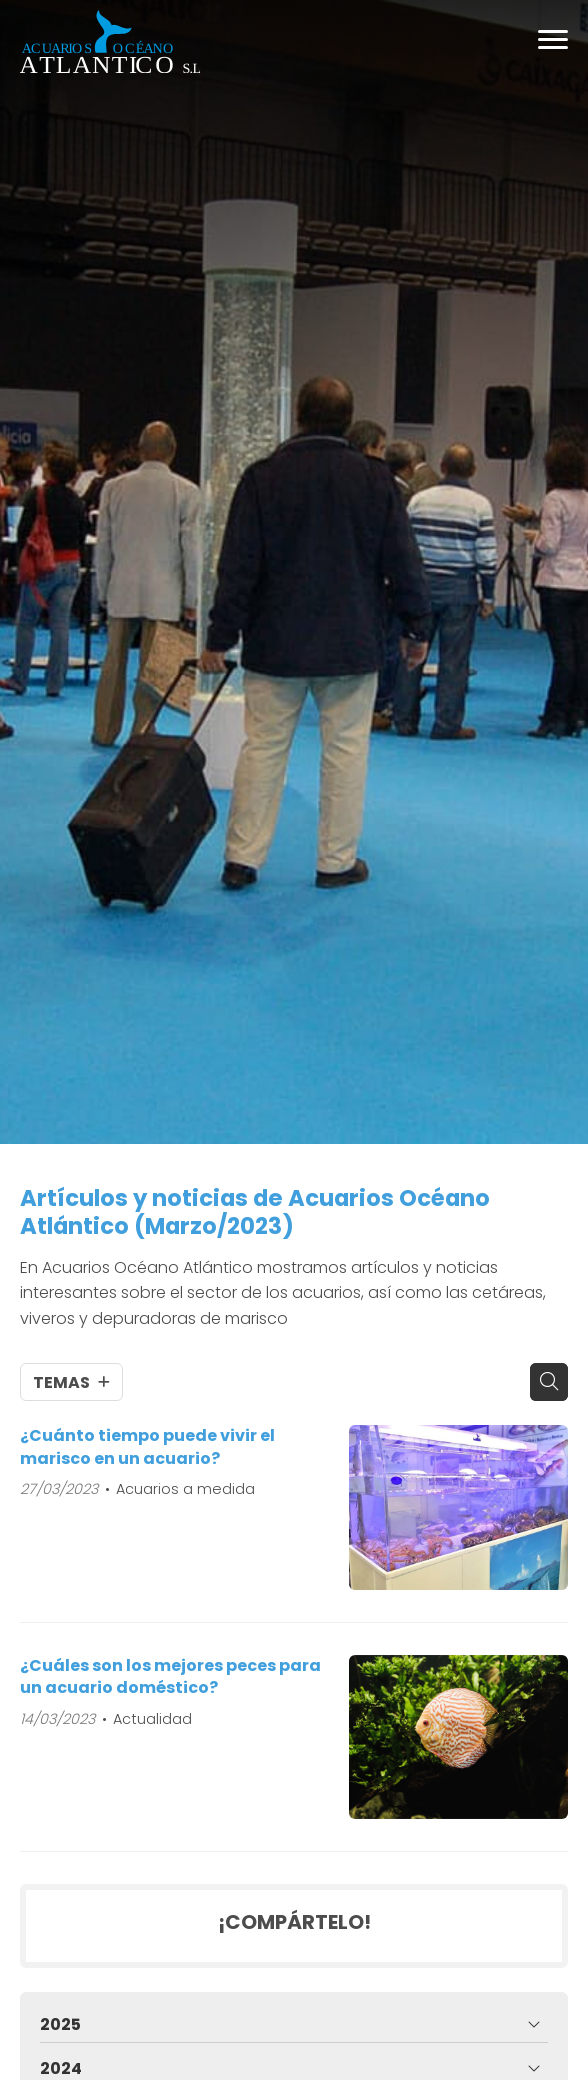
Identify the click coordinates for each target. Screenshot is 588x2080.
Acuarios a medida (185, 1489)
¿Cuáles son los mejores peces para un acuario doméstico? (170, 1677)
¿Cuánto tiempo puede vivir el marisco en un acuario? (147, 1447)
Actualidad (152, 1719)
